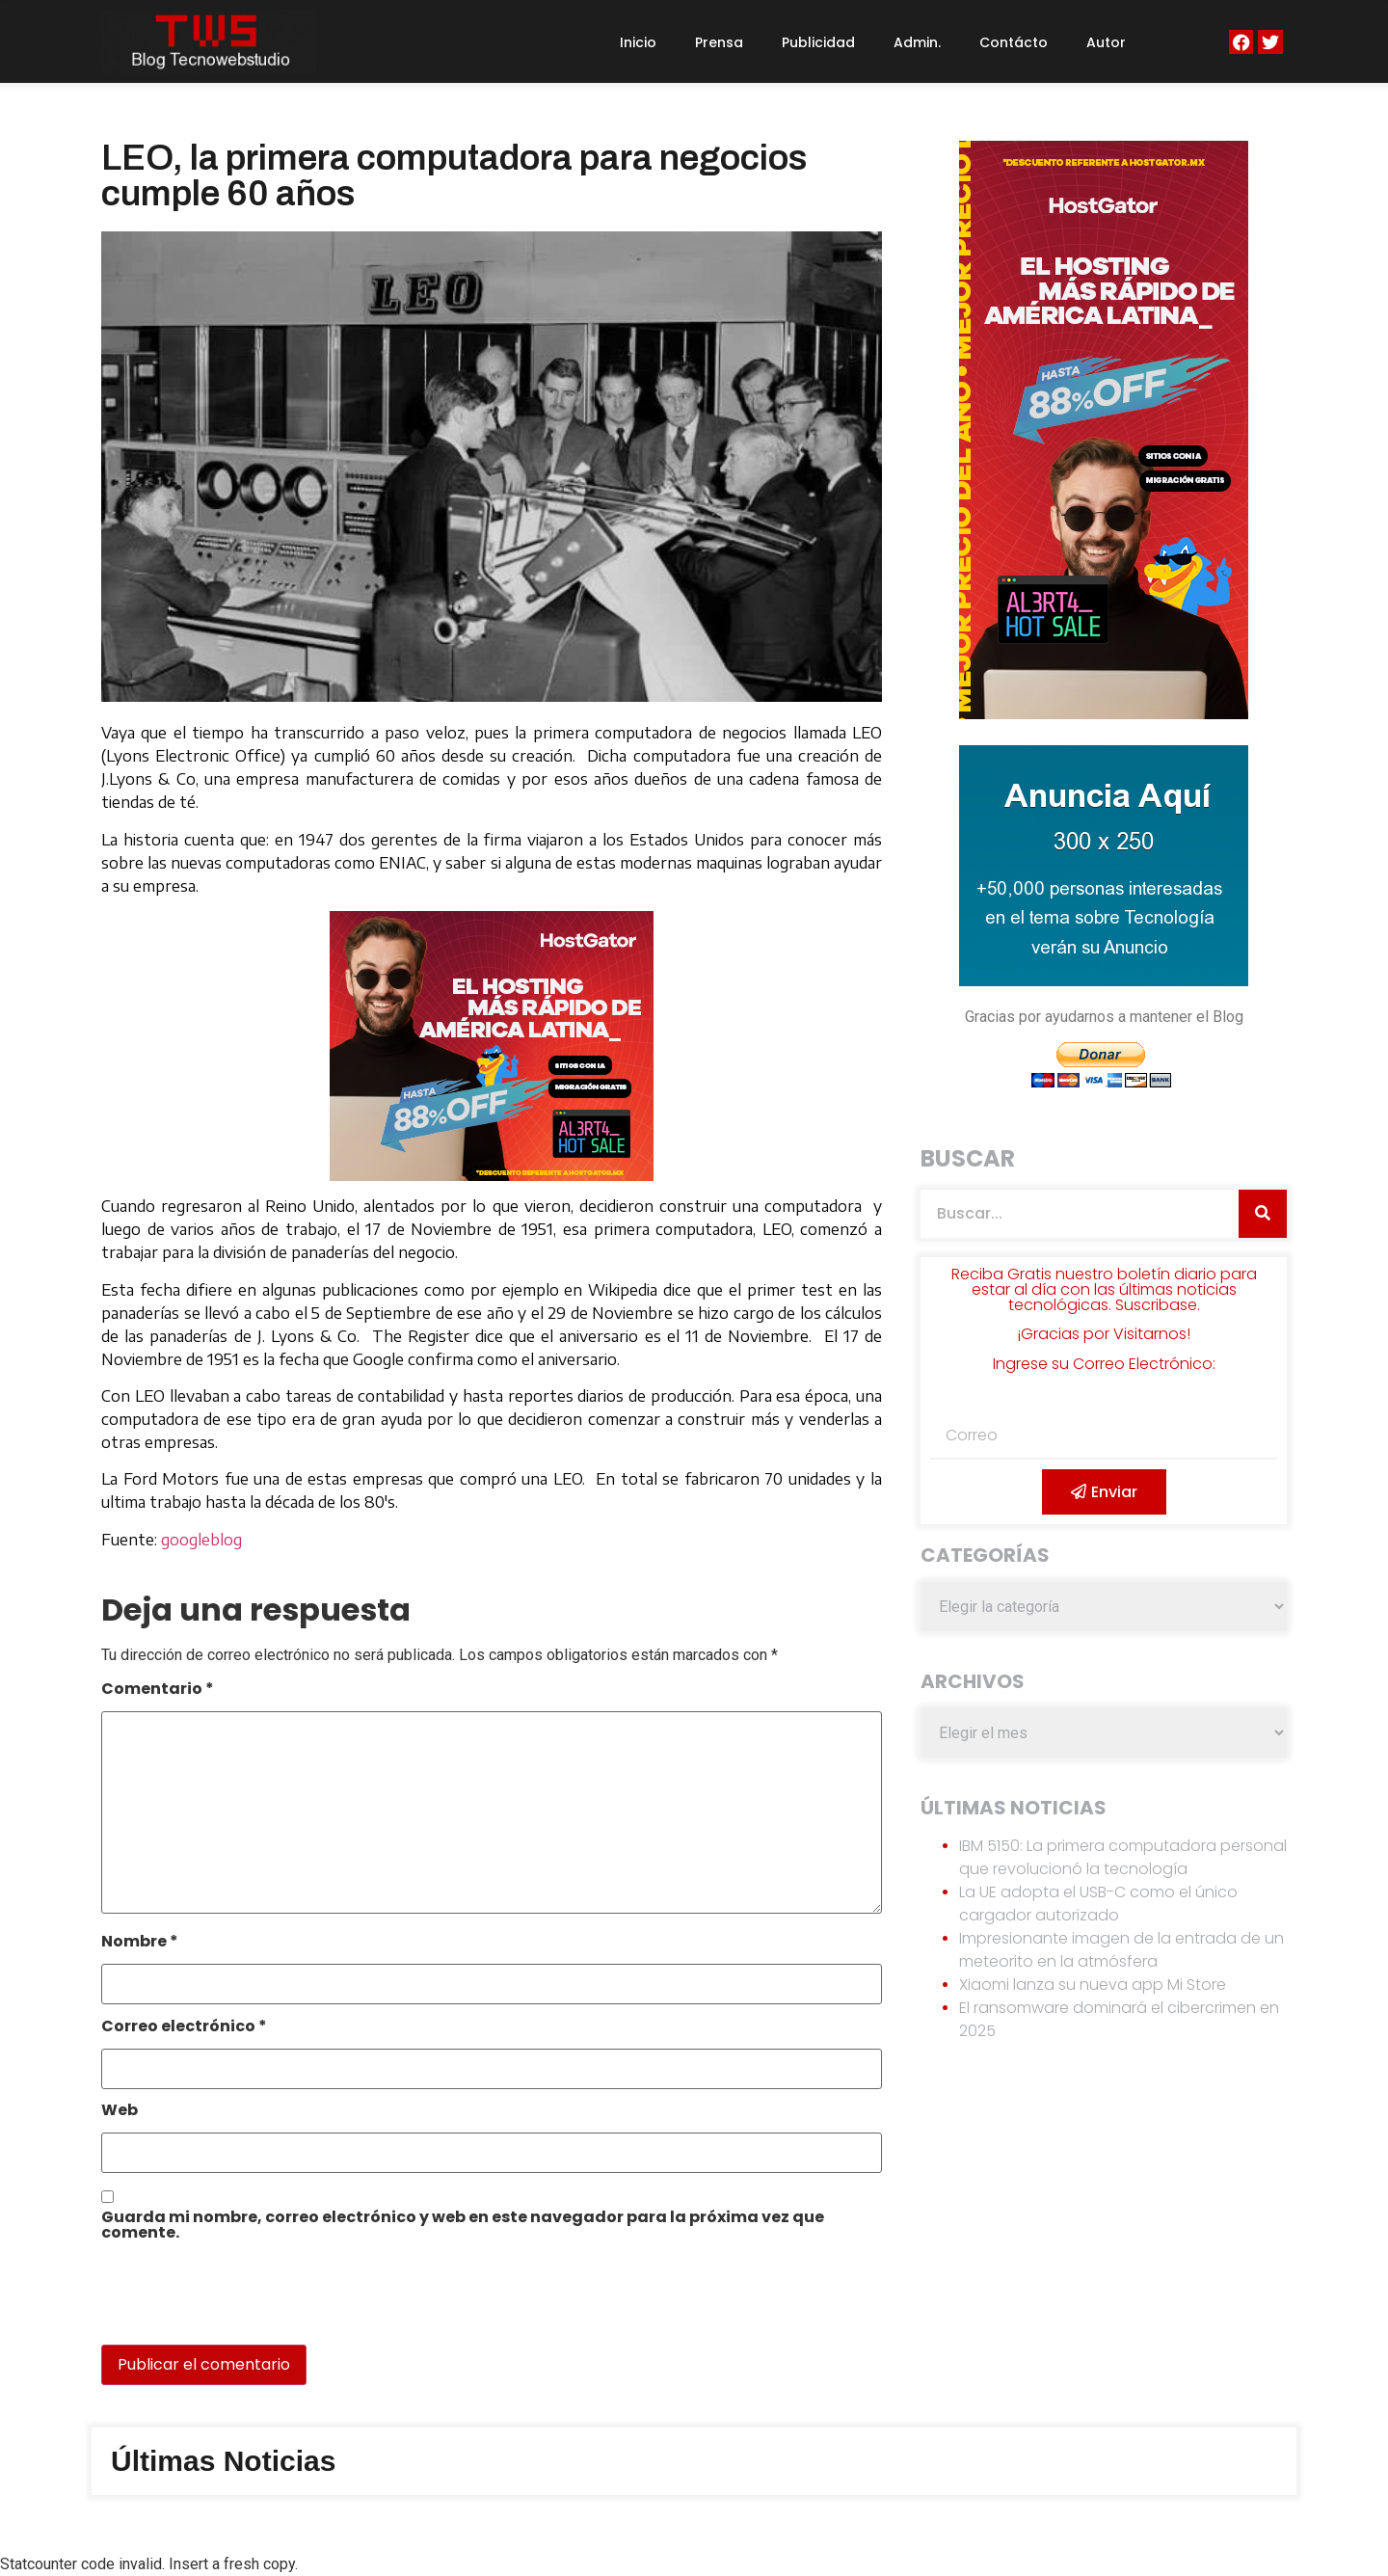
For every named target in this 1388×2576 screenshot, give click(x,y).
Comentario (157, 1690)
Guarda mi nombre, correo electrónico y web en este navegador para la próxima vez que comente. (462, 2226)
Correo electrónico (184, 2028)
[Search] (1263, 1214)
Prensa (719, 42)
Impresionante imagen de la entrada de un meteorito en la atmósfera (1121, 1949)
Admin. (917, 42)
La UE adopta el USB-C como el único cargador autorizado (1098, 1903)
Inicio (638, 42)
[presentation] (233, 2303)
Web (119, 2112)
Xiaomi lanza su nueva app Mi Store (1092, 1984)
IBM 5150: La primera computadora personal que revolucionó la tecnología (1123, 1857)
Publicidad (818, 42)
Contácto (1013, 42)
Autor (1106, 42)
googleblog (201, 1539)
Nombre (139, 1943)
